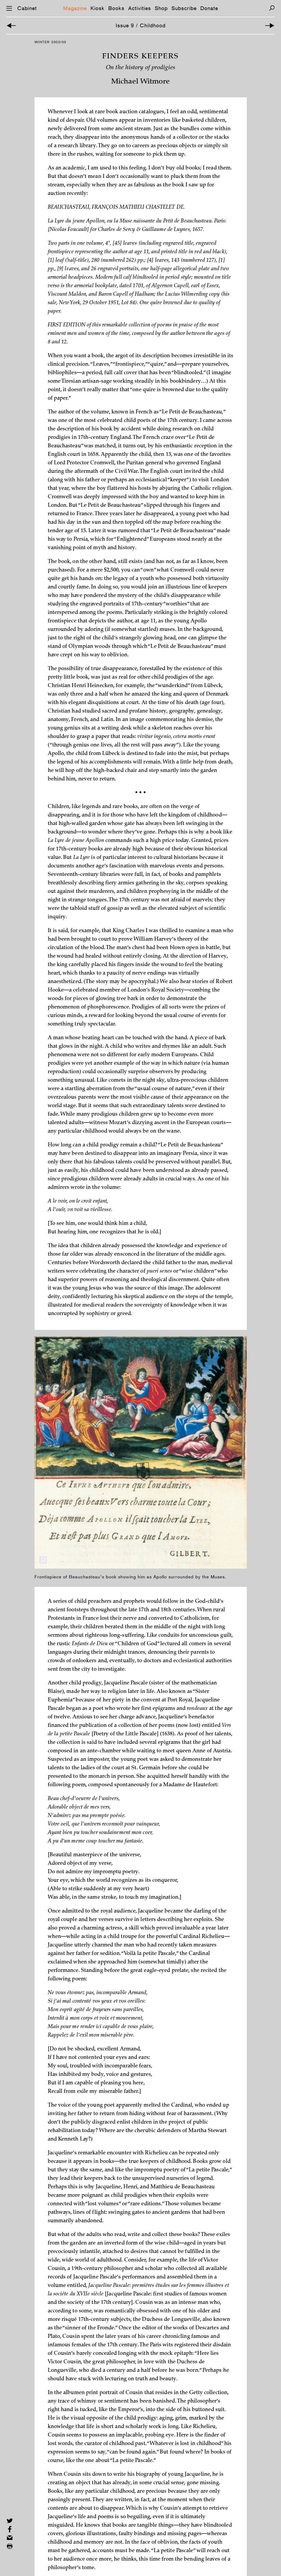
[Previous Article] (11, 25)
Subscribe (184, 8)
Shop (161, 8)
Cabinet (27, 8)
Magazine (75, 8)
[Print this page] (9, 2546)
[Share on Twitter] (9, 2520)
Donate (209, 8)
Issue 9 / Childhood (141, 25)
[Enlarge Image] (43, 1560)
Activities (139, 8)
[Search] (272, 8)
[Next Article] (270, 25)
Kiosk (97, 8)
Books (116, 8)
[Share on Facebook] (9, 2529)
